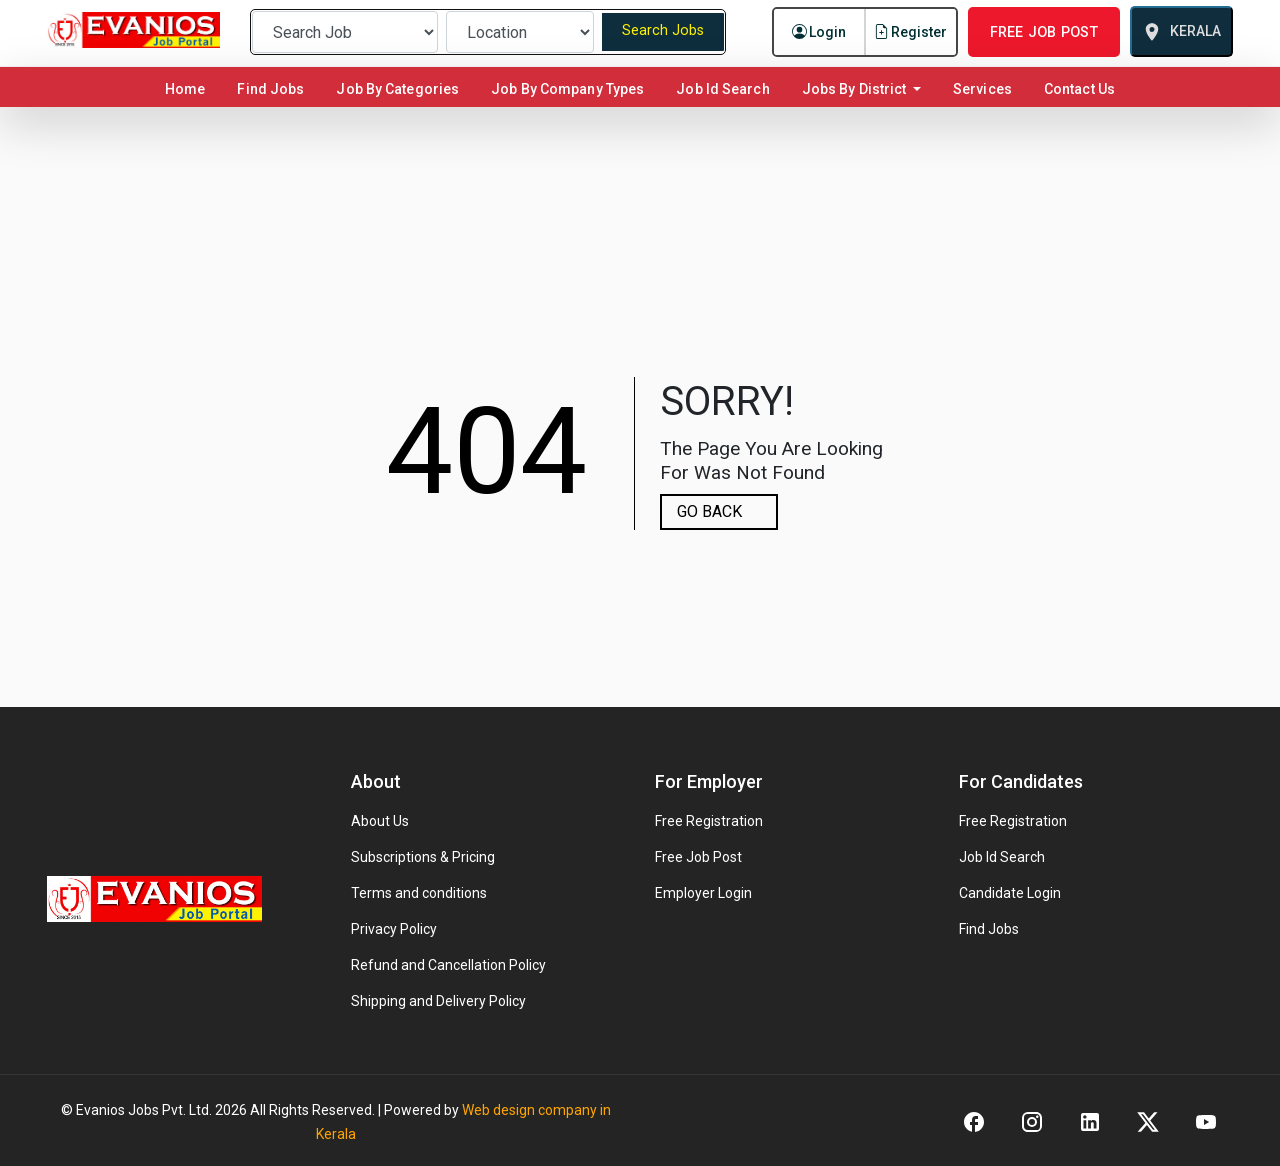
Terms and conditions (419, 893)
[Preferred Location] (520, 32)
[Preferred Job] (345, 32)
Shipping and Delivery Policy (438, 1001)
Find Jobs (270, 89)
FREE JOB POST (1044, 32)
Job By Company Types (567, 89)
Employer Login (703, 893)
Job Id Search (722, 89)
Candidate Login (1010, 893)
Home (189, 88)
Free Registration (709, 821)
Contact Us (1079, 89)
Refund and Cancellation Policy (448, 965)
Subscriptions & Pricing (423, 857)
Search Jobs (663, 30)
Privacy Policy (394, 929)
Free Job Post (698, 857)
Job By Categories (397, 89)
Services (982, 89)
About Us (380, 821)
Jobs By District (856, 89)
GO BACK (709, 511)
